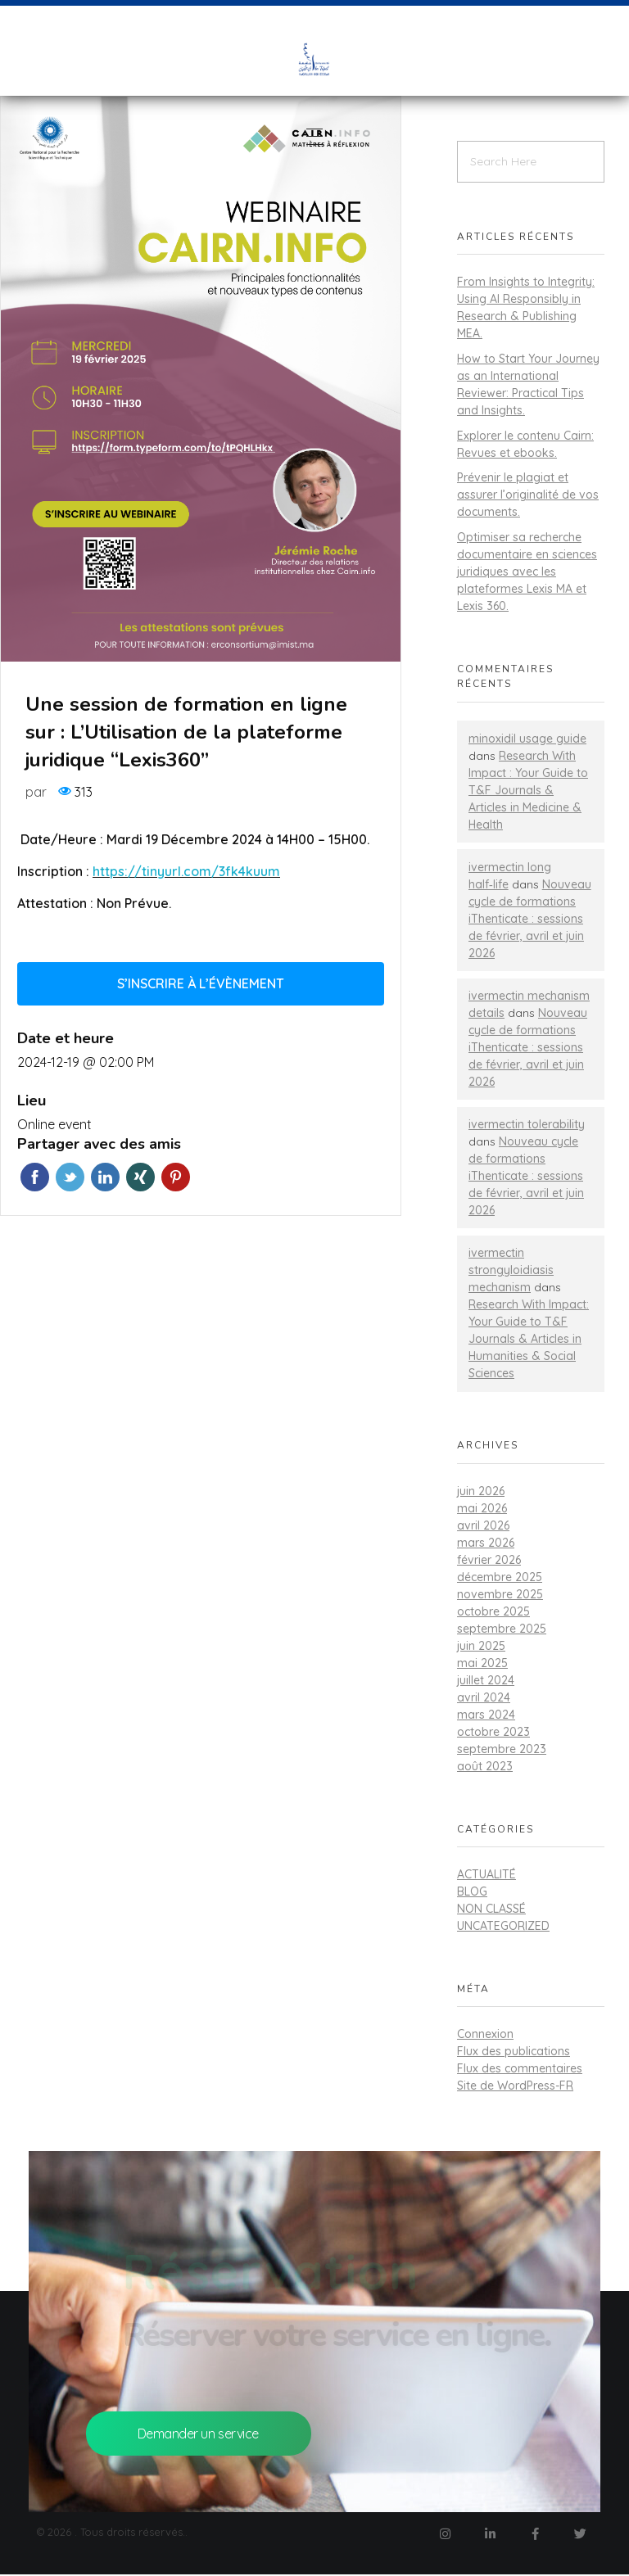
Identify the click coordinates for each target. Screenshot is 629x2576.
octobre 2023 (493, 1731)
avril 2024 (483, 1697)
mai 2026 (482, 1508)
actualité (486, 1874)
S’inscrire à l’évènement (200, 983)
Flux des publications (513, 2051)
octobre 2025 (493, 1611)
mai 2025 (482, 1663)
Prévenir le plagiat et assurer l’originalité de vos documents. (528, 494)
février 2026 (489, 1559)
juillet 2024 (485, 1680)
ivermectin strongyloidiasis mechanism (511, 1270)
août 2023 (485, 1766)
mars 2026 (485, 1542)
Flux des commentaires (519, 2068)
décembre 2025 (499, 1577)
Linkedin (105, 1177)
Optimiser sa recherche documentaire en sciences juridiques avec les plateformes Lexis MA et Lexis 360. (527, 571)
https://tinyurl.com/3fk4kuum (186, 871)
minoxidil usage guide (527, 738)
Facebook (34, 1177)
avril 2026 (483, 1525)
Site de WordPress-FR (515, 2085)
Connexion (485, 2034)
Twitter (70, 1177)
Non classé (491, 1908)
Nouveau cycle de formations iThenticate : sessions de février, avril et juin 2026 (529, 918)
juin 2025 (481, 1645)
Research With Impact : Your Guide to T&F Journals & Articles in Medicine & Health (528, 790)
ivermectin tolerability (526, 1124)
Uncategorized (503, 1925)
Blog (472, 1891)
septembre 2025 (501, 1628)
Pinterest (175, 1177)
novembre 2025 (500, 1594)
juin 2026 (481, 1491)
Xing (140, 1177)
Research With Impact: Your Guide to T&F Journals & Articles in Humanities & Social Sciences (528, 1339)
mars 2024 (486, 1714)
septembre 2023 (501, 1749)
